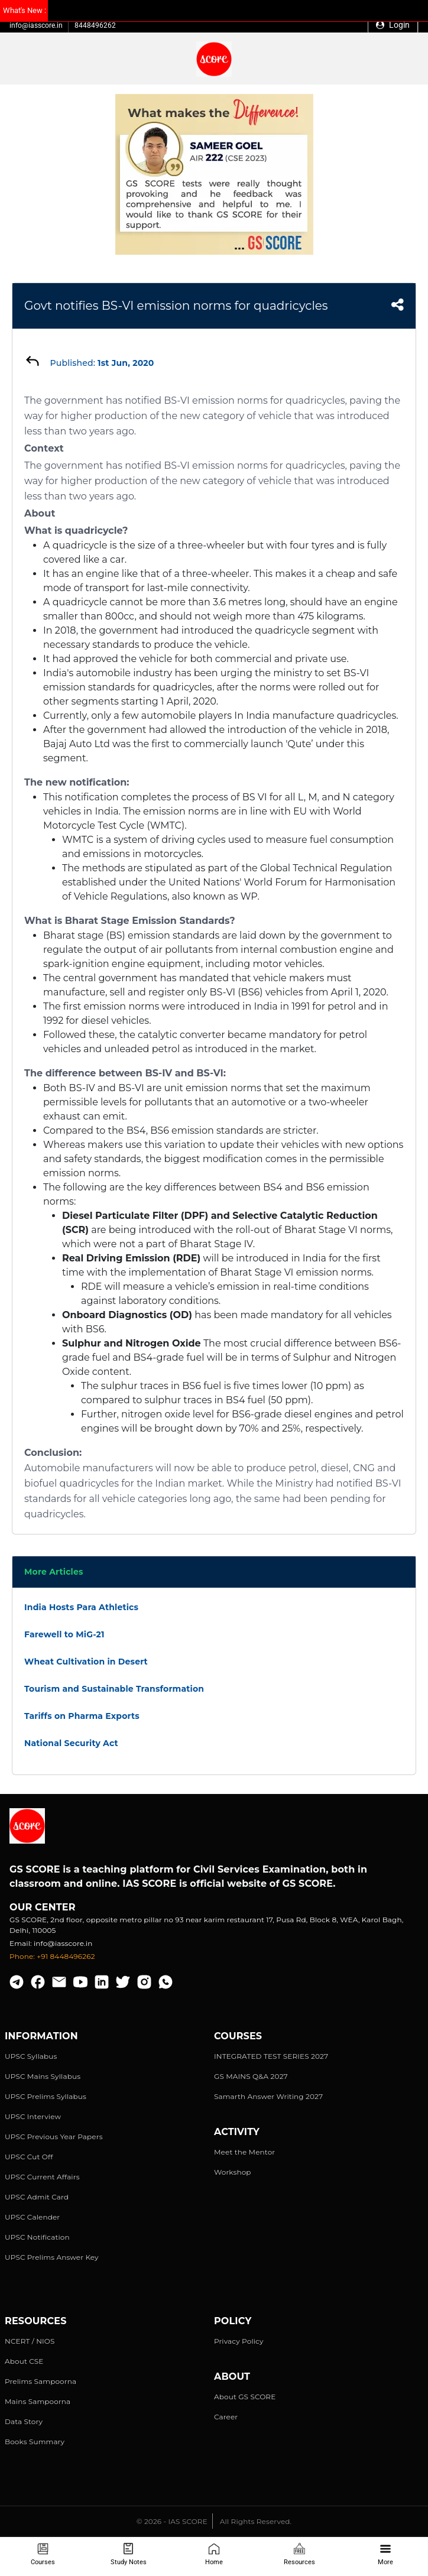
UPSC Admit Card (37, 2196)
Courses (43, 2554)
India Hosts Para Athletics (81, 1607)
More (385, 2554)
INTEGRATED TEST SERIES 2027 (271, 2056)
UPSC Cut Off (29, 2156)
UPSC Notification (37, 2237)
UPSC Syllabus (31, 2056)
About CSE (24, 2361)
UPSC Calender (32, 2216)
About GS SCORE (244, 2396)
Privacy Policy (239, 2341)
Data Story (24, 2421)
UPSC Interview (33, 2116)
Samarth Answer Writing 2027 (268, 2096)
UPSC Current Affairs (42, 2176)
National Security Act (71, 1743)
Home (214, 2554)
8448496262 (95, 25)
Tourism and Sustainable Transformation (114, 1688)
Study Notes (129, 2554)
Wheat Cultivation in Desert (86, 1661)
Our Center (42, 1907)
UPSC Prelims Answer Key (52, 2257)
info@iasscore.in (36, 25)
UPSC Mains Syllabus (42, 2076)
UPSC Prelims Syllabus (45, 2096)
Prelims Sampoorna (40, 2381)
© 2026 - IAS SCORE (172, 2521)
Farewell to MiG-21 (64, 1634)
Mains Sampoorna (37, 2401)
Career (226, 2416)
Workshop (232, 2172)
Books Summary (34, 2441)
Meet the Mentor (244, 2151)
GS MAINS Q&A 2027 (251, 2076)
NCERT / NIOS (30, 2341)
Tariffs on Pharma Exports (82, 1716)
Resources (299, 2554)
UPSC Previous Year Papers (54, 2136)
